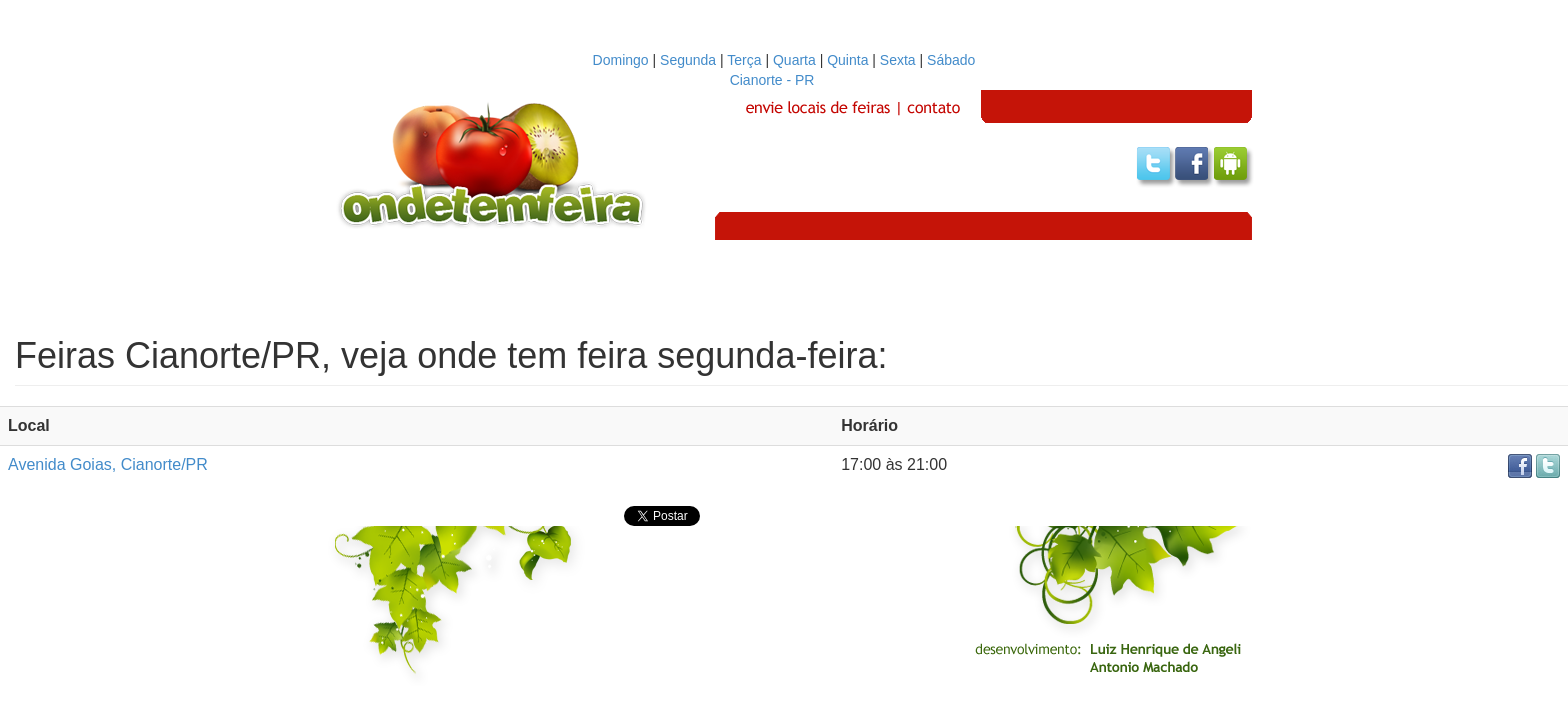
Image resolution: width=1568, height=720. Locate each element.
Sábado (951, 60)
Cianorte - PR (784, 80)
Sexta (898, 60)
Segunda (688, 60)
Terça (744, 60)
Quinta (847, 60)
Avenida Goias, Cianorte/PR (108, 464)
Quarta (794, 60)
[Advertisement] (784, 285)
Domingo (621, 60)
